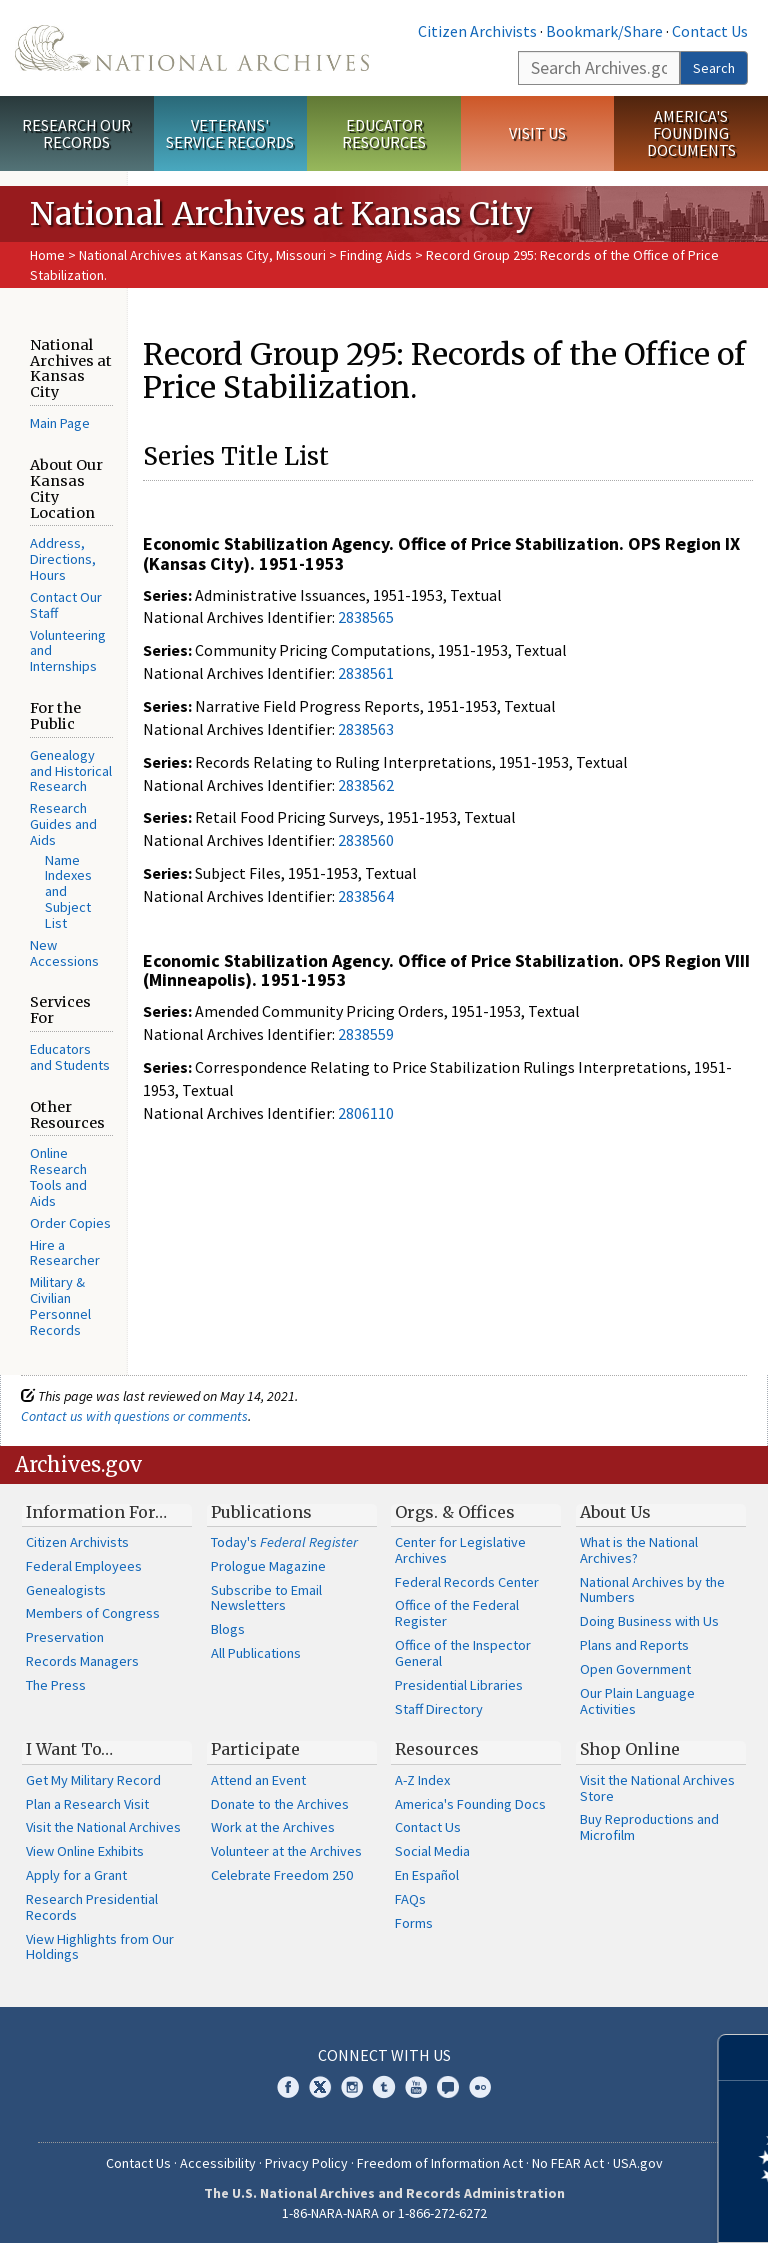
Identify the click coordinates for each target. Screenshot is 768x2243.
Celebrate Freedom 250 (282, 1875)
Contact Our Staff (66, 605)
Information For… (96, 1512)
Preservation (65, 1637)
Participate (255, 1749)
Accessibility (218, 2163)
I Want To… (69, 1749)
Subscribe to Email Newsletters (266, 1598)
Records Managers (82, 1661)
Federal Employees (84, 1566)
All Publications (256, 1653)
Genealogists (66, 1590)
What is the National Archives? (639, 1550)
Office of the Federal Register (457, 1613)
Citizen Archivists (477, 31)
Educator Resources (384, 133)
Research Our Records (76, 133)
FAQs (410, 1899)
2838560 (366, 840)
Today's (284, 1542)
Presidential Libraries (459, 1685)
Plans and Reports (634, 1645)
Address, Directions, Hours (63, 559)
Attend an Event (258, 1780)
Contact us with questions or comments (134, 1416)
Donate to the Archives (280, 1804)
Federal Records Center (467, 1582)
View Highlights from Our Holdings (100, 1947)
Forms (414, 1923)
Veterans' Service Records (230, 133)
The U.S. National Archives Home (192, 48)
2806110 (366, 1113)
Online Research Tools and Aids (58, 1176)
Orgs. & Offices (455, 1512)
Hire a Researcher (65, 1253)
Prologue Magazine (268, 1566)
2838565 (366, 617)
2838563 (366, 729)
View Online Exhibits (85, 1851)
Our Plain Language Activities (637, 1701)
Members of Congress (93, 1613)
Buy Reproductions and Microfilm (649, 1827)
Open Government (635, 1669)
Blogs (228, 1629)
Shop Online (630, 1749)
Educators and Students (70, 1057)
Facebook (288, 2087)
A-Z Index (422, 1780)
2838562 (366, 785)
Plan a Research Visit (87, 1804)
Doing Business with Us (649, 1621)
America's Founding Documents (691, 133)
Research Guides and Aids (63, 824)
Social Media (432, 1851)
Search (714, 68)
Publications (261, 1512)
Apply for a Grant (76, 1875)
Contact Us (710, 31)
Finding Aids (376, 255)
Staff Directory (439, 1709)
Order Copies (70, 1223)
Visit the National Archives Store (657, 1788)
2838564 (366, 896)
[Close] (744, 2057)
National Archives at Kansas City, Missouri (202, 255)
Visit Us (537, 133)
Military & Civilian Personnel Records (60, 1305)
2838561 (366, 673)
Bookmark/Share (604, 31)
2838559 (366, 1034)
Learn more (590, 2207)
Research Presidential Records (92, 1907)
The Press (56, 1685)
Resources (437, 1749)
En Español (427, 1875)
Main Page (60, 423)
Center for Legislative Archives (460, 1550)
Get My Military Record (93, 1780)
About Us (615, 1512)
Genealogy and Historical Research (71, 771)
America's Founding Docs (470, 1804)
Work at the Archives (273, 1827)
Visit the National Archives (103, 1827)
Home (47, 255)
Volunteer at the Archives (286, 1851)
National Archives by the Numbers (652, 1590)
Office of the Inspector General (463, 1653)
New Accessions (64, 953)
